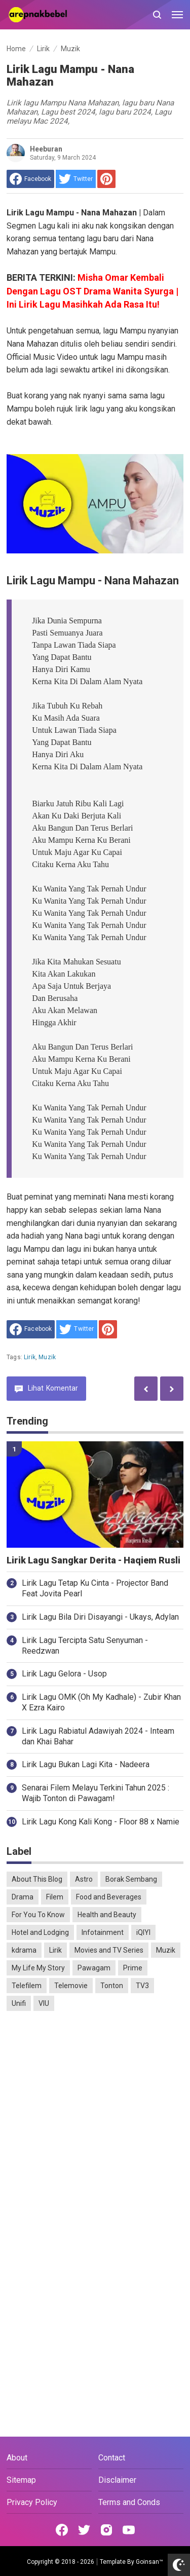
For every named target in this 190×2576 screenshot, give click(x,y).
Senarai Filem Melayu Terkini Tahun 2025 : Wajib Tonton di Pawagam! (95, 1793)
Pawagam (94, 1968)
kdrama (24, 1950)
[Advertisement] (95, 2121)
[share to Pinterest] (106, 179)
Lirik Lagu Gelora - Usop (64, 1673)
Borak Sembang (131, 1879)
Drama (22, 1897)
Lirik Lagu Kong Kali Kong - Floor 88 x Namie (100, 1821)
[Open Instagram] (106, 2530)
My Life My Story (38, 1968)
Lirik (29, 1357)
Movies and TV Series (108, 1950)
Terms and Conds (129, 2502)
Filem (54, 1897)
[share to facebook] (30, 179)
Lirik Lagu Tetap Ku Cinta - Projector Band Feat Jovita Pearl (95, 1588)
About (17, 2457)
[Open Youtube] (129, 2530)
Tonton (111, 1986)
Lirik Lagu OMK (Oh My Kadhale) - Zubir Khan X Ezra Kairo (101, 1702)
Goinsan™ (149, 2561)
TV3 (142, 1986)
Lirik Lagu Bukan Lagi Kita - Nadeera (85, 1764)
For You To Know (38, 1915)
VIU (44, 2003)
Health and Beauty (107, 1915)
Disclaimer (117, 2480)
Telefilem (27, 1986)
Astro (84, 1879)
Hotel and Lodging (40, 1932)
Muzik (47, 1357)
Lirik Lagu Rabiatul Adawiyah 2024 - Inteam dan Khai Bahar (98, 1736)
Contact (111, 2457)
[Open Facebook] (62, 2530)
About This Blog (37, 1879)
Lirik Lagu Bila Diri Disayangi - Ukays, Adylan (100, 1617)
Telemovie (71, 1986)
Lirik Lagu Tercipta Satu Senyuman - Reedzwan (85, 1645)
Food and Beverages (108, 1897)
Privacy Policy (32, 2502)
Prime (132, 1968)
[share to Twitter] (76, 179)
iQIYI (143, 1932)
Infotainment (103, 1932)
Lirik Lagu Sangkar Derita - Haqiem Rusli (93, 1560)
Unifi (19, 2003)
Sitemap (21, 2480)
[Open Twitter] (84, 2530)
